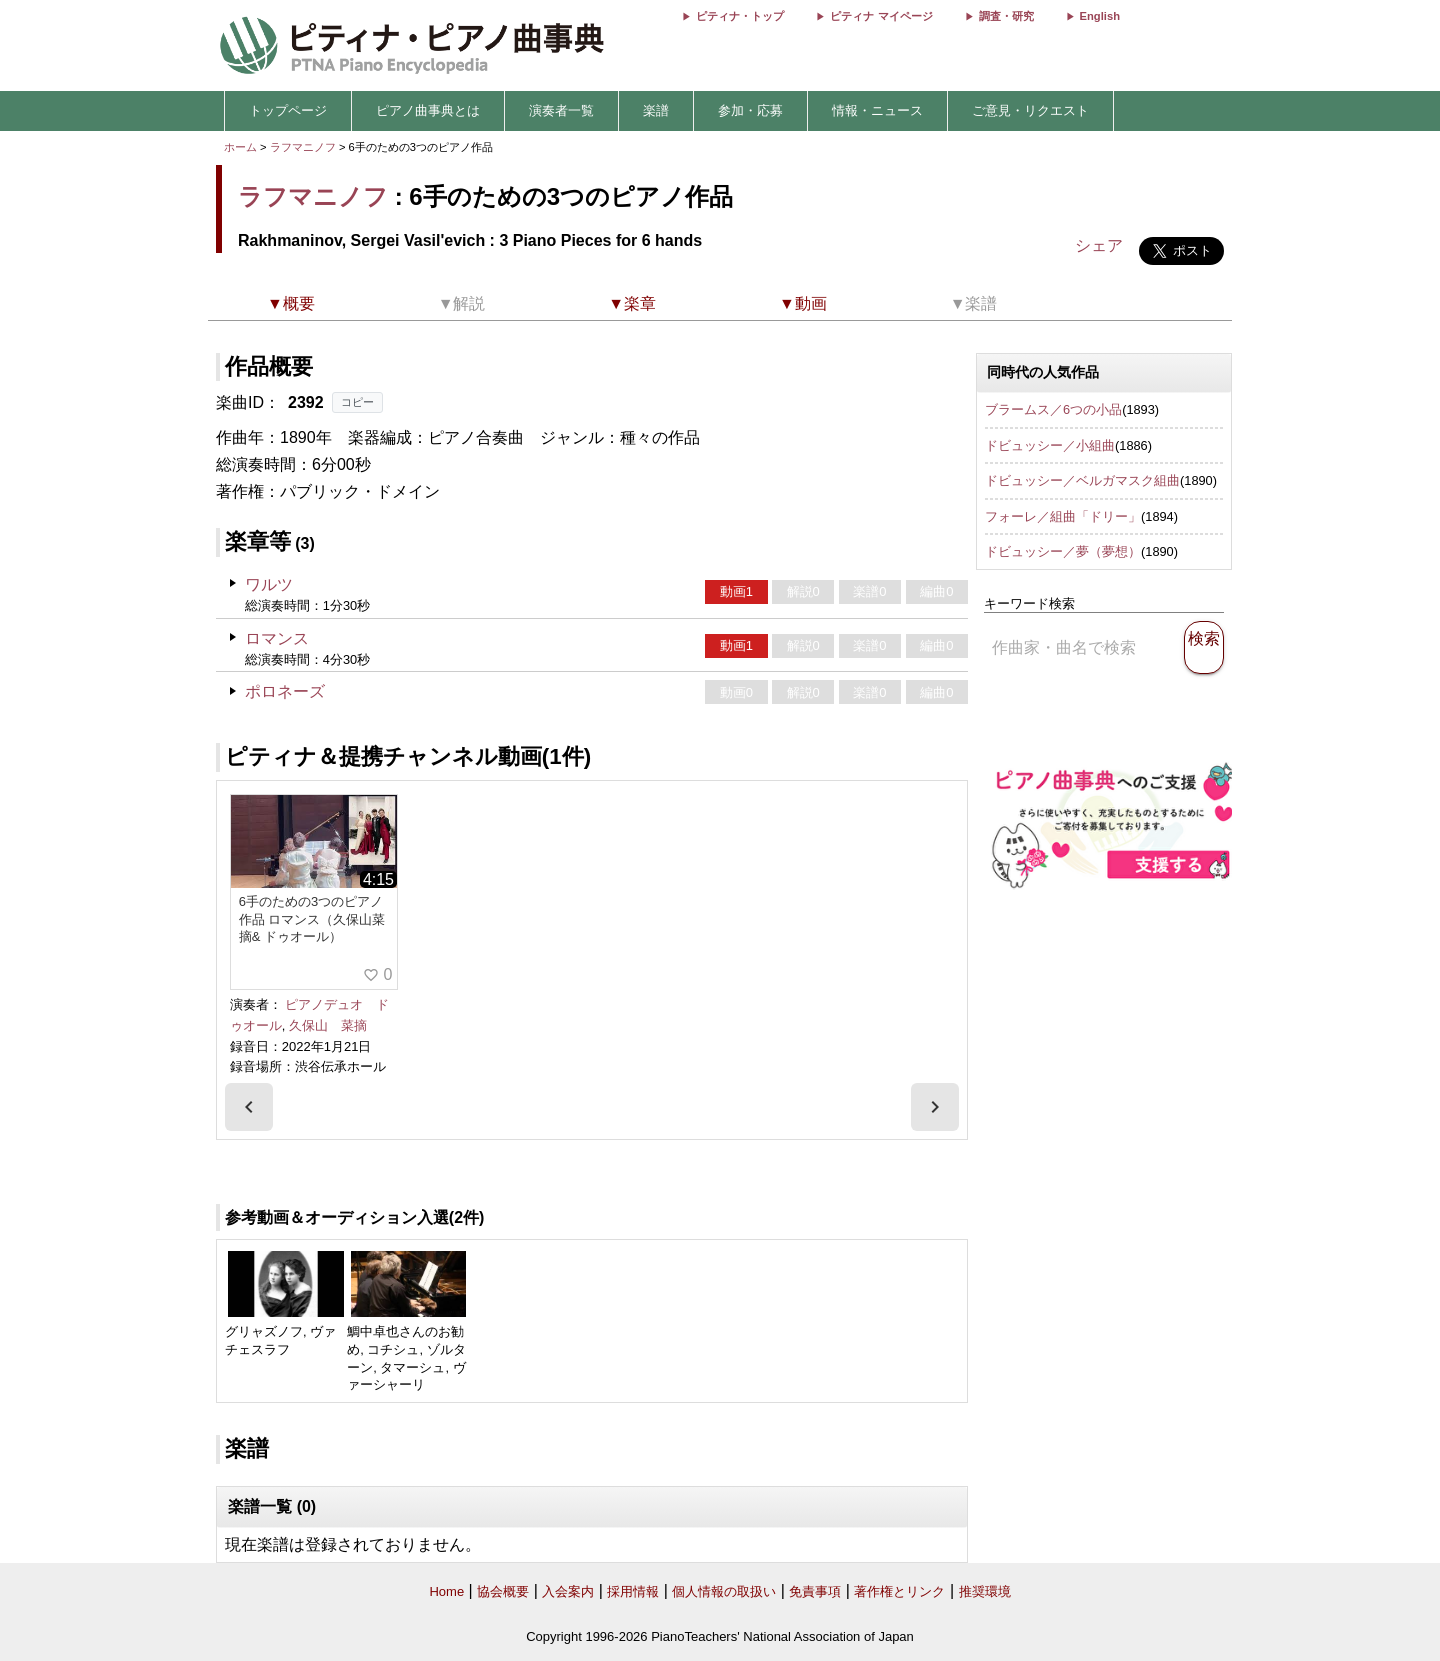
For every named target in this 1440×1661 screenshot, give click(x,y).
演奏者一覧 (561, 110)
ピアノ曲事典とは (428, 110)
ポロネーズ (285, 691)
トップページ (288, 110)
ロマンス (277, 638)
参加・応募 (750, 110)
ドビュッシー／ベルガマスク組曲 (1082, 480)
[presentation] (249, 1107)
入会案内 (568, 1591)
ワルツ (269, 584)
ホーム (240, 147)
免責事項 (815, 1591)
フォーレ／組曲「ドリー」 (1063, 516)
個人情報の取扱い (724, 1591)
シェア (1099, 245)
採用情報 (633, 1591)
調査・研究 (1006, 16)
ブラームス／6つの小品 (1053, 409)
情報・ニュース (877, 110)
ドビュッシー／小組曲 (1050, 445)
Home (446, 1591)
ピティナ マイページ (881, 16)
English (1100, 16)
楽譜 (656, 110)
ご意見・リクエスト (1030, 110)
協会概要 (503, 1591)
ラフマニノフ (303, 147)
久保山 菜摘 (328, 1025)
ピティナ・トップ (740, 16)
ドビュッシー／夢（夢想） (1063, 551)
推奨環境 (985, 1591)
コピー (357, 402)
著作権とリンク (899, 1591)
